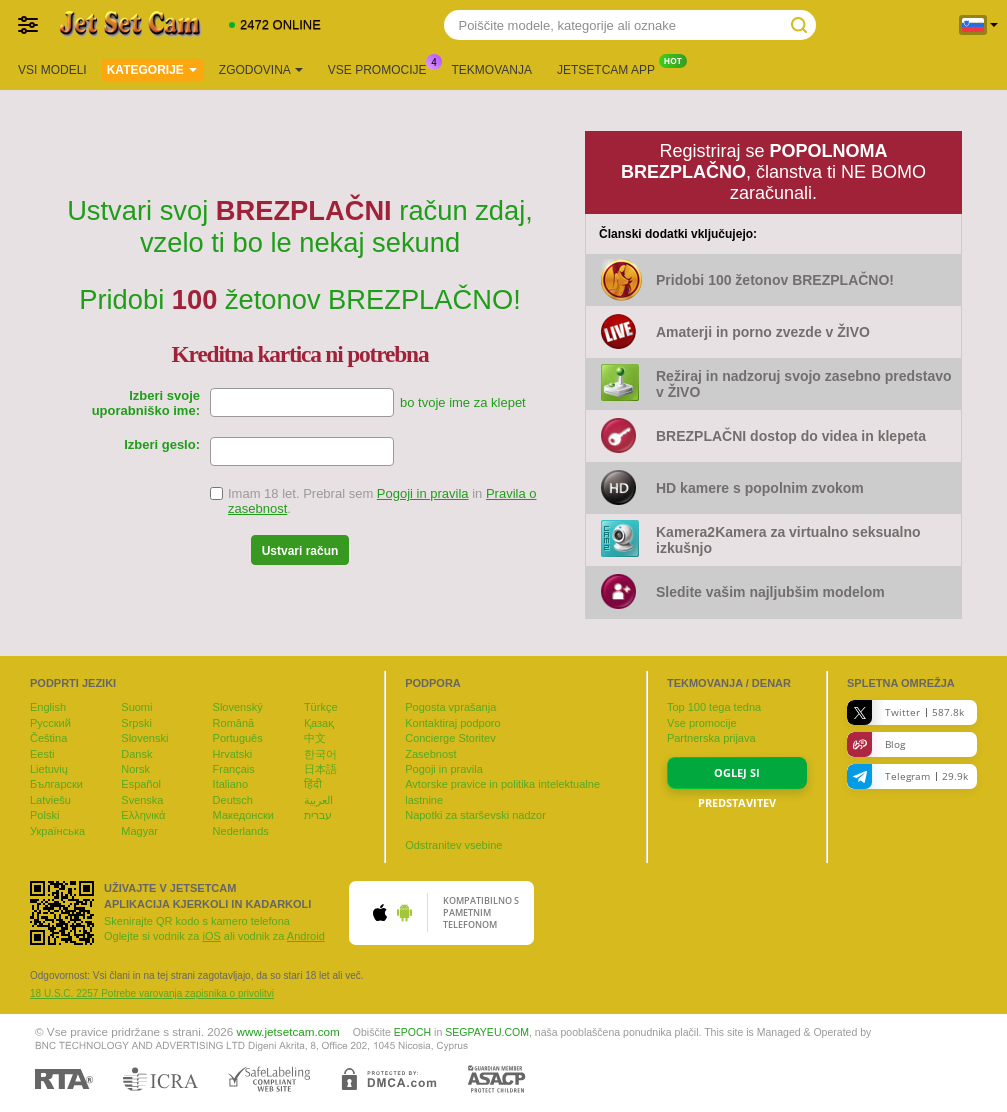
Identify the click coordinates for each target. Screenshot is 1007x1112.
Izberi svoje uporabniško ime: (146, 403)
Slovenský (238, 707)
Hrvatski (233, 754)
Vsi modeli (52, 70)
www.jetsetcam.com (288, 1031)
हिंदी (313, 784)
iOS (211, 936)
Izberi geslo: (162, 444)
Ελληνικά (143, 815)
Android (306, 936)
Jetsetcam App (611, 68)
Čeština (48, 738)
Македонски (243, 815)
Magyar (139, 831)
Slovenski (144, 738)
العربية (318, 800)
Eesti (42, 754)
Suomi (136, 707)
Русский (50, 723)
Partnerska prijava (711, 738)
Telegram (907, 776)
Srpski (136, 723)
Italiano (230, 784)
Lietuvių (49, 769)
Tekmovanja (492, 70)
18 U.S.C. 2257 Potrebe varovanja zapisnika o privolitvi (152, 993)
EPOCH (412, 1032)
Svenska (142, 800)
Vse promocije (382, 68)
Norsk (135, 769)
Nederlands (241, 831)
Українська (57, 831)
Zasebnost (430, 754)
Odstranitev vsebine (453, 845)
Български (56, 784)
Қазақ (319, 723)
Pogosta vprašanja (450, 707)
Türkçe (321, 707)
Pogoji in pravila (423, 493)
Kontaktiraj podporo (452, 723)
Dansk (136, 754)
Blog (876, 744)
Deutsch (233, 800)
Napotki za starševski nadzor (475, 815)
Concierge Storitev (450, 738)
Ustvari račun (300, 551)
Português (238, 738)
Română (234, 723)
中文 (315, 738)
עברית (318, 815)
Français (234, 769)
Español (141, 784)
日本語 (320, 769)
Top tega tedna (714, 707)
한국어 (320, 754)
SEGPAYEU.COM (487, 1032)
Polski (44, 815)
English (48, 707)
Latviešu (50, 800)
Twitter (905, 712)
